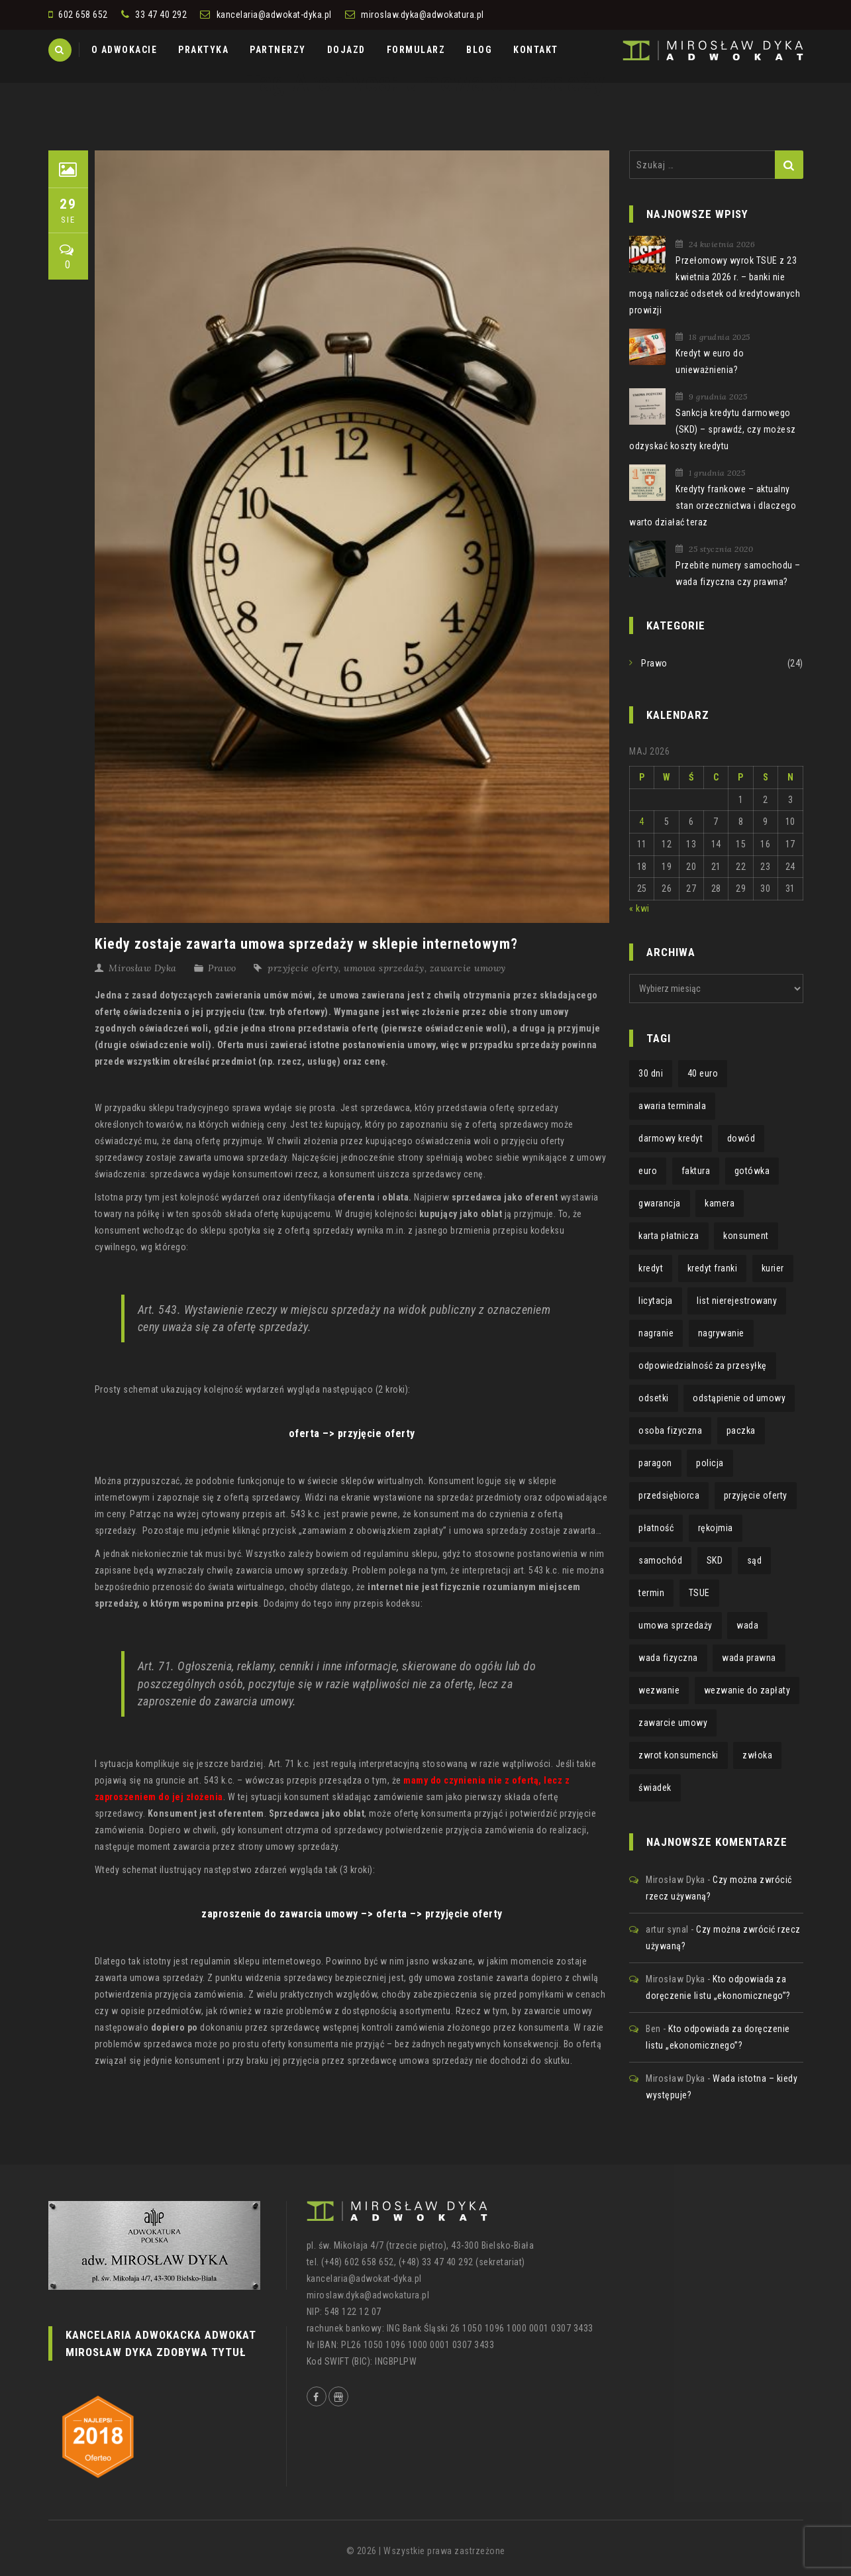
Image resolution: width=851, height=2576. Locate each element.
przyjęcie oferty (303, 968)
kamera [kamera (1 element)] (719, 1203)
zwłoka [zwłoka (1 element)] (757, 1755)
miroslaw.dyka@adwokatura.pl (422, 14)
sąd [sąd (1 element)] (754, 1560)
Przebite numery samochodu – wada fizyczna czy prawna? (738, 573)
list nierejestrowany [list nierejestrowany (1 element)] (737, 1300)
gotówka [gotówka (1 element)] (752, 1170)
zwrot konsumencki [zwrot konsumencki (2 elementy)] (678, 1755)
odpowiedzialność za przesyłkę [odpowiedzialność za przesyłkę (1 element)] (702, 1365)
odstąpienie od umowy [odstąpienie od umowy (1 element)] (739, 1398)
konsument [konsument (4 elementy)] (746, 1235)
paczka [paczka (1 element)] (741, 1430)
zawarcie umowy (468, 968)
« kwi (639, 908)
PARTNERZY (278, 49)
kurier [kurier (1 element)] (773, 1268)
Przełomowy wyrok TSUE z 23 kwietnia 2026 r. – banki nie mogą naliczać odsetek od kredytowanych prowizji (714, 285)
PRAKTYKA (203, 49)
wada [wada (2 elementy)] (747, 1625)
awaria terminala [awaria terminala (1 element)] (672, 1105)
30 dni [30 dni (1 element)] (650, 1073)
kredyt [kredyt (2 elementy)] (650, 1268)
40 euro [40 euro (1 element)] (703, 1073)
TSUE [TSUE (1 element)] (699, 1592)
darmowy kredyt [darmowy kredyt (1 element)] (670, 1138)
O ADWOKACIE (124, 49)
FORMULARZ (416, 49)
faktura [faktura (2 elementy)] (696, 1170)
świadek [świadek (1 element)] (655, 1787)
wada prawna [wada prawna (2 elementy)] (749, 1657)
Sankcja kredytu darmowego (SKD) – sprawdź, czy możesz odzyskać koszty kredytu (712, 429)
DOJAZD (346, 49)
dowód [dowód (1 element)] (741, 1138)
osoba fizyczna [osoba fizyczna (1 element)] (670, 1430)
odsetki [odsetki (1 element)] (653, 1398)
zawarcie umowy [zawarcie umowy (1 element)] (672, 1722)
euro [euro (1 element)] (647, 1170)
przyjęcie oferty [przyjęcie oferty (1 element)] (755, 1495)
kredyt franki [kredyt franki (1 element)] (712, 1268)
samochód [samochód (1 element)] (660, 1560)
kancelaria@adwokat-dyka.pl (274, 14)
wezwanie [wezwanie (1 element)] (658, 1690)
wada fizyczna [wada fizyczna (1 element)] (668, 1657)
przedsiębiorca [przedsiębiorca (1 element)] (668, 1495)
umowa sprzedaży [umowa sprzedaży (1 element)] (675, 1625)
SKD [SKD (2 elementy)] (715, 1560)
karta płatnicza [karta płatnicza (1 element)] (668, 1235)
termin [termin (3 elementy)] (651, 1592)
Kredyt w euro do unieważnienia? (710, 361)
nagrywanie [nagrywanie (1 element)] (721, 1333)
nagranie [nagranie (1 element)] (656, 1333)
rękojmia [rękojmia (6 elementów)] (715, 1528)
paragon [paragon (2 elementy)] (655, 1463)
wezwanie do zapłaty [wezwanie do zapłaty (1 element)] (747, 1690)
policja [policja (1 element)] (710, 1463)
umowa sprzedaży (384, 968)
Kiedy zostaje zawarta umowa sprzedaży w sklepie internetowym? (306, 944)
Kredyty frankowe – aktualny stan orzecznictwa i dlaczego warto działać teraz (712, 505)
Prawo (222, 968)
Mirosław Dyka (143, 968)
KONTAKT (535, 49)
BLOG (479, 49)
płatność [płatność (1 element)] (656, 1528)
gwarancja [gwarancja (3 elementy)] (659, 1203)
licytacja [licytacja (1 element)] (655, 1300)
